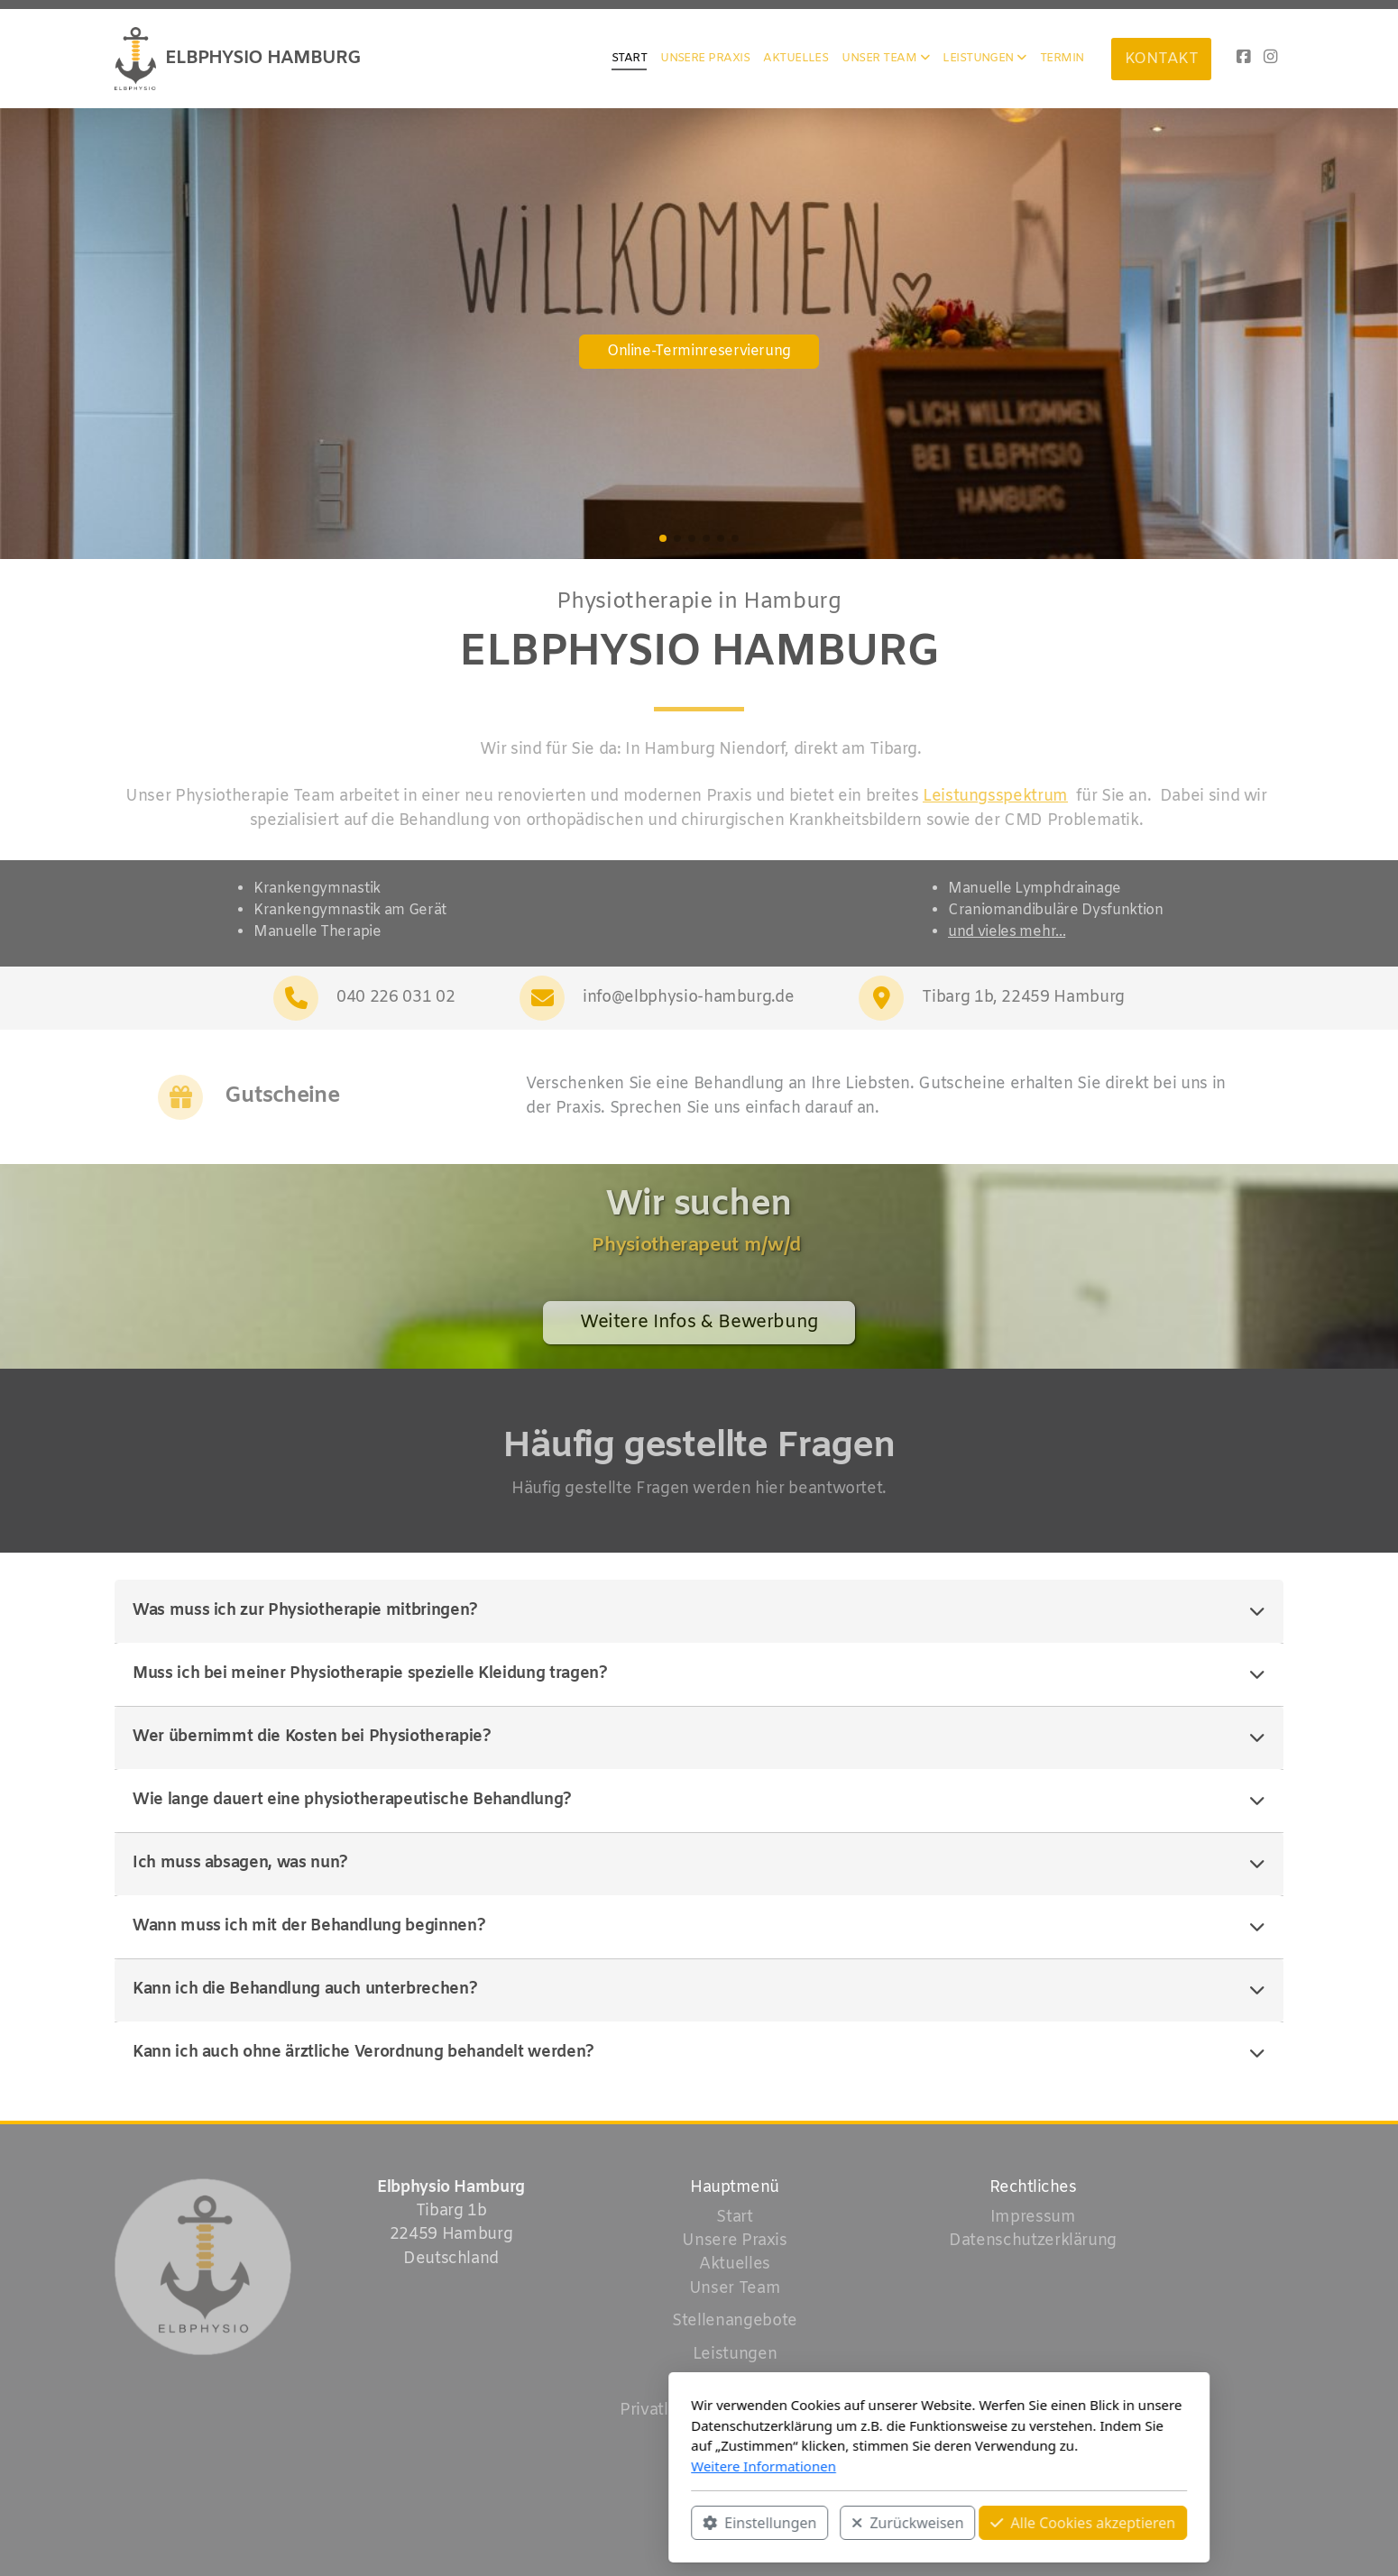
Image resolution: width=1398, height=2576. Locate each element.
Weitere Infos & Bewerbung (699, 1328)
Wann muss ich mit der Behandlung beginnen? (699, 1926)
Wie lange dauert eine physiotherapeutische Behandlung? (699, 1800)
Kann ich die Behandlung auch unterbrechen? (699, 1989)
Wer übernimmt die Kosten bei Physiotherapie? (699, 1737)
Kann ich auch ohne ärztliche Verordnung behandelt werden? (699, 2053)
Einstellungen (519, 2523)
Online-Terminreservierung (699, 351)
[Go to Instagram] (1269, 58)
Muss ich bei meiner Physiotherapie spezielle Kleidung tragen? (699, 1674)
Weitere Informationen (523, 2466)
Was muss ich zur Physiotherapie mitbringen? (699, 1611)
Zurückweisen (667, 2523)
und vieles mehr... (1006, 931)
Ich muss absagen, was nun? (699, 1863)
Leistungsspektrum (989, 796)
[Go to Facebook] (1242, 58)
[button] (663, 538)
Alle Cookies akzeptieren (842, 2523)
